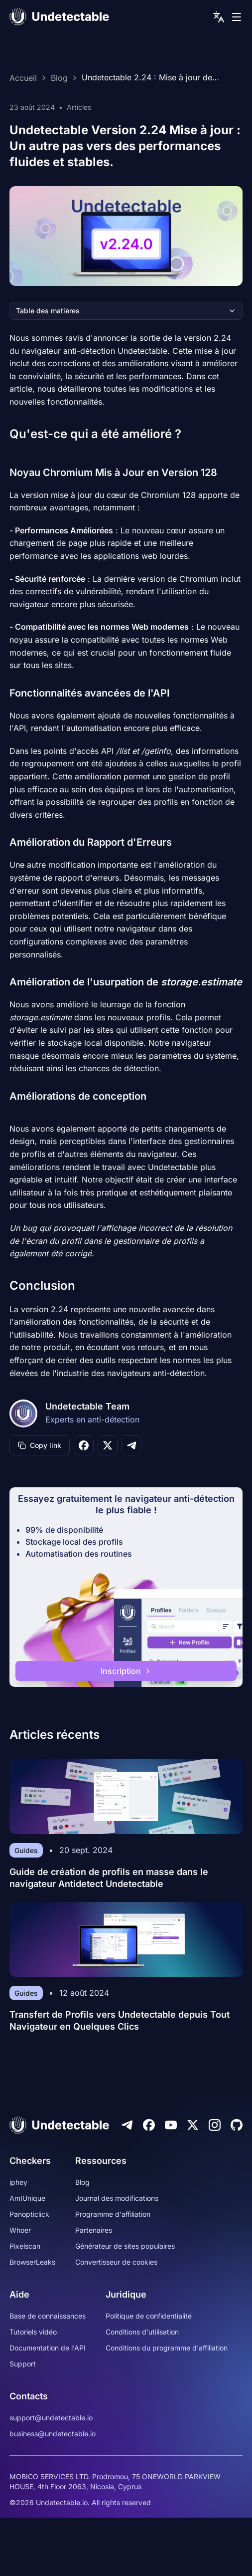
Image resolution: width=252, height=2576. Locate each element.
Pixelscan (24, 2246)
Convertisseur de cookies (116, 2262)
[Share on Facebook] (84, 1445)
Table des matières (126, 310)
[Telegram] (127, 2125)
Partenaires (93, 2230)
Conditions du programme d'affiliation (167, 2347)
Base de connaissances (47, 2316)
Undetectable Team (87, 1406)
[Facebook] (149, 2125)
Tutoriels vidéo (33, 2332)
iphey (18, 2182)
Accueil (23, 78)
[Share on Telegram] (131, 1445)
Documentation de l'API (47, 2347)
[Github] (237, 2125)
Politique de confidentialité (149, 2316)
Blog (59, 78)
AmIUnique (27, 2198)
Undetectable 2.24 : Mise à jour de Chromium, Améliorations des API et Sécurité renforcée (149, 77)
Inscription (126, 1671)
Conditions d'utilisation (142, 2332)
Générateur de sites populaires (125, 2246)
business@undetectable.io (52, 2433)
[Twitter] (193, 2125)
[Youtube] (171, 2125)
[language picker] (219, 17)
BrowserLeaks (32, 2262)
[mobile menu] (237, 17)
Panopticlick (29, 2214)
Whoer (20, 2230)
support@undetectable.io (51, 2417)
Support (22, 2363)
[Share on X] (108, 1445)
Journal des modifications (116, 2198)
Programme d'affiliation (112, 2214)
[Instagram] (215, 2125)
